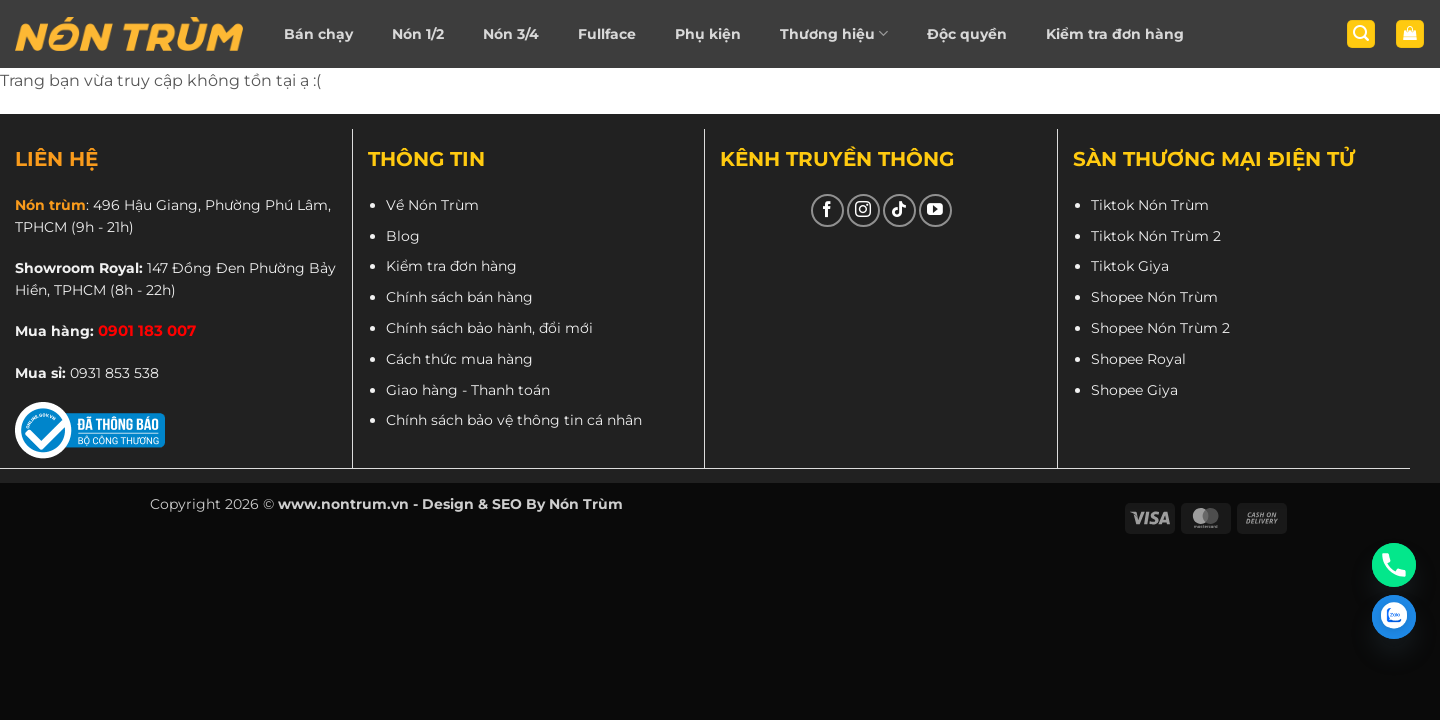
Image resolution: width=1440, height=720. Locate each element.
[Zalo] (1394, 617)
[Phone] (1394, 565)
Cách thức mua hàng (459, 359)
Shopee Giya (1134, 390)
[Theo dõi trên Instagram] (863, 210)
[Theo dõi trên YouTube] (935, 210)
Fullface (607, 34)
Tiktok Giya (1130, 266)
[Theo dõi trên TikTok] (899, 210)
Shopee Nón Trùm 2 (1160, 328)
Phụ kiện (708, 34)
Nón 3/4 (511, 34)
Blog (403, 236)
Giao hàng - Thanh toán (468, 390)
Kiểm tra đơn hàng (1115, 34)
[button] (1361, 34)
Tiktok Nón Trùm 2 (1156, 236)
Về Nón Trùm (432, 205)
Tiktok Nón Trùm (1150, 205)
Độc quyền (967, 34)
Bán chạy (318, 34)
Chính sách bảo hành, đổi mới (489, 328)
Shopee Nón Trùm (1154, 297)
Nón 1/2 (418, 34)
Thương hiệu (834, 33)
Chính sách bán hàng (459, 297)
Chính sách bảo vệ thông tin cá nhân (514, 420)
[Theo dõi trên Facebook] (827, 210)
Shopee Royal (1138, 359)
